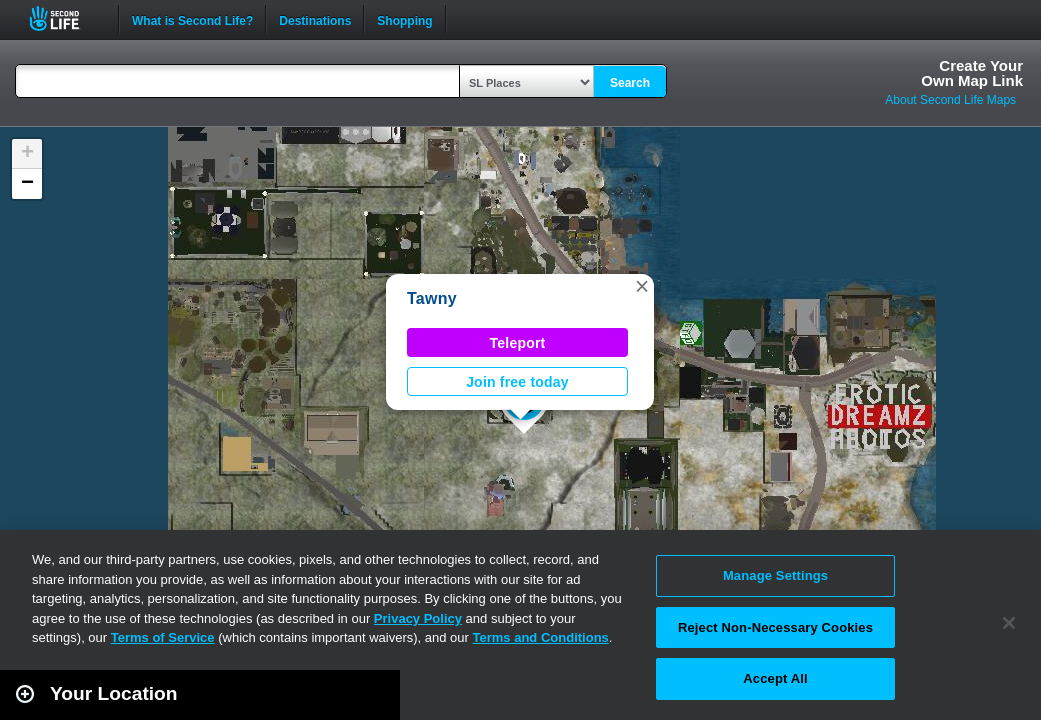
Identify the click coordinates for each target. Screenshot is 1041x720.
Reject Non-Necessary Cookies (775, 627)
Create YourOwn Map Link (972, 73)
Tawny (432, 298)
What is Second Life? (192, 19)
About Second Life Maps (950, 100)
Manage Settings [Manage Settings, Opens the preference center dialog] (775, 575)
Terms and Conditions (541, 637)
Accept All (775, 678)
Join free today (517, 382)
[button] (642, 286)
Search (630, 83)
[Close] (1009, 623)
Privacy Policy (418, 618)
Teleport (518, 343)
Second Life (65, 18)
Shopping (404, 19)
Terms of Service (163, 637)
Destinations (315, 19)
